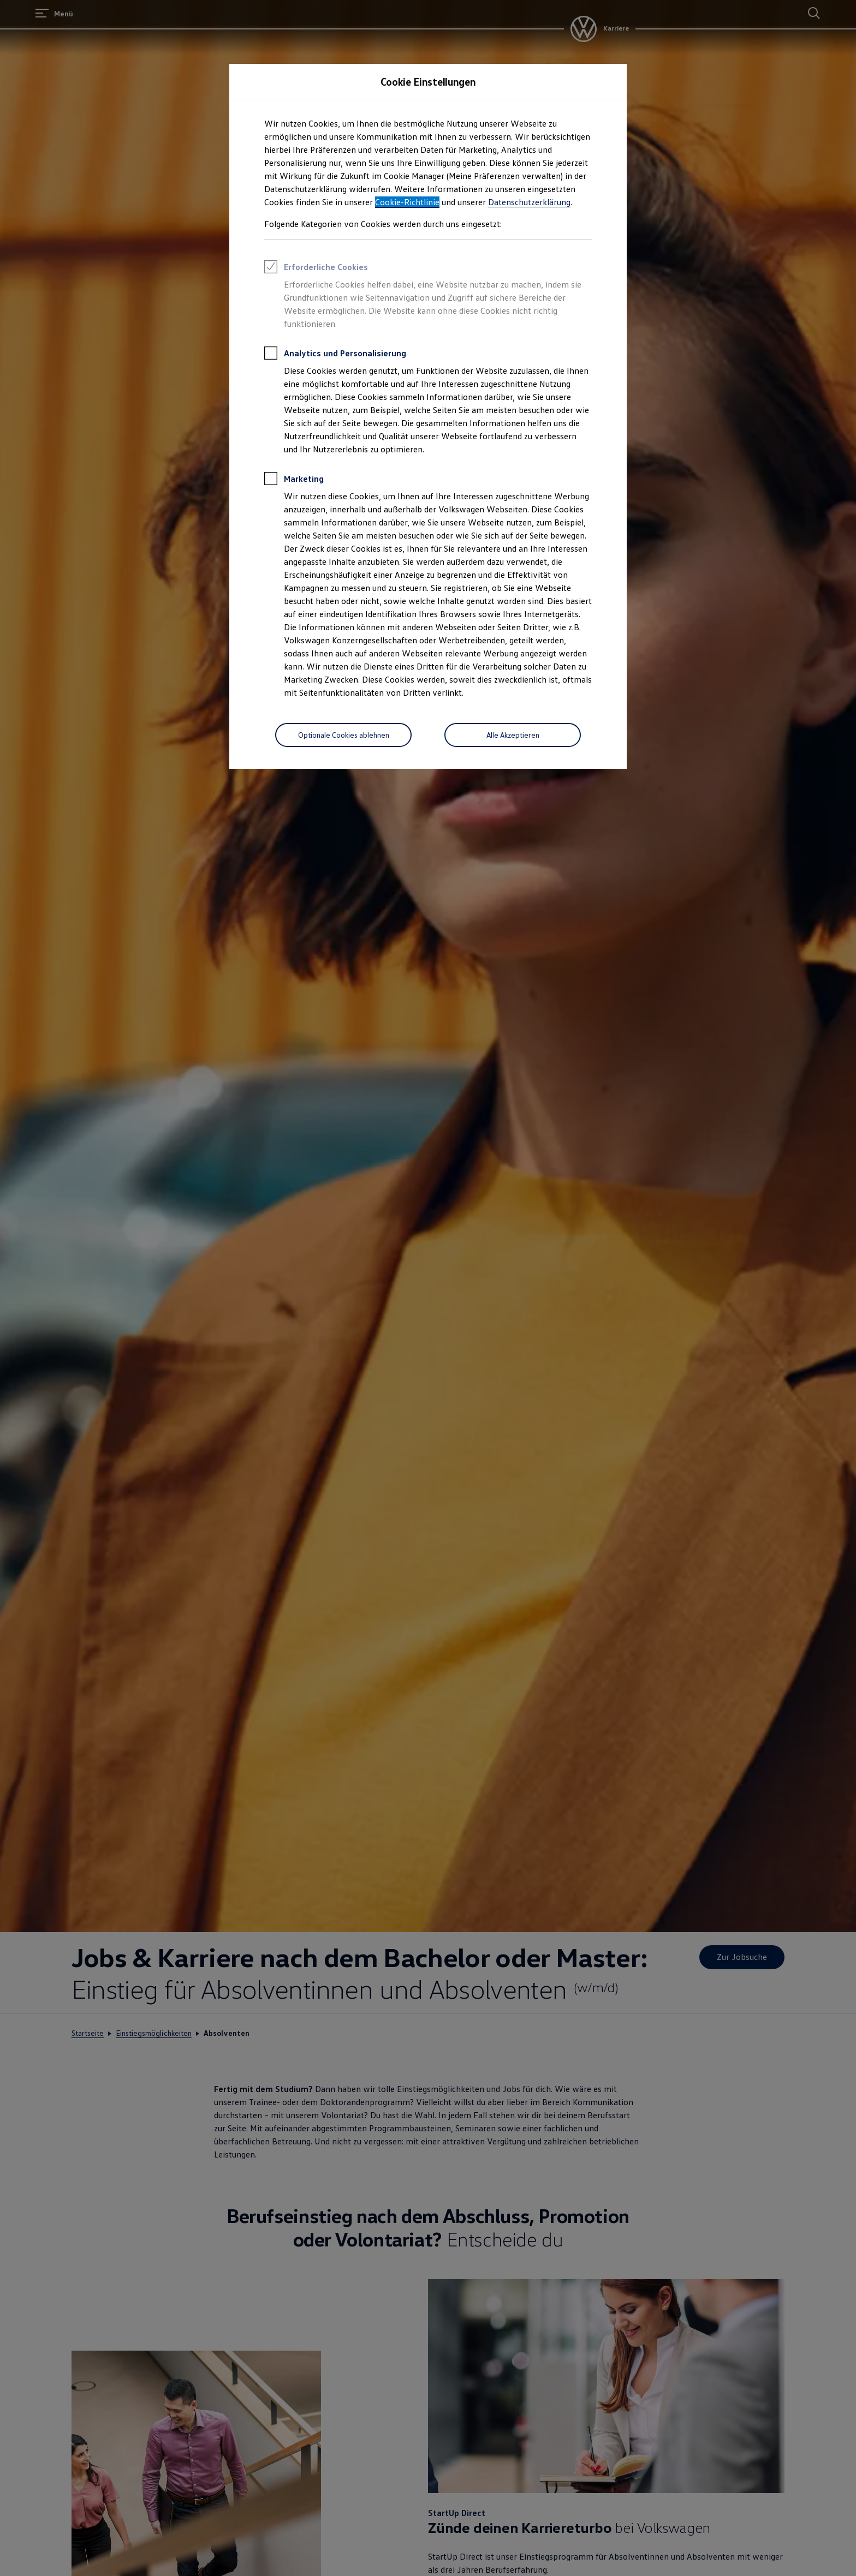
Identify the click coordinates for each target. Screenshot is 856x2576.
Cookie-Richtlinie (407, 201)
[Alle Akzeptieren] (512, 735)
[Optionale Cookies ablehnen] (343, 735)
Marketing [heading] (294, 480)
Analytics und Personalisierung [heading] (335, 354)
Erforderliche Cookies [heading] (316, 268)
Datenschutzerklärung (529, 201)
